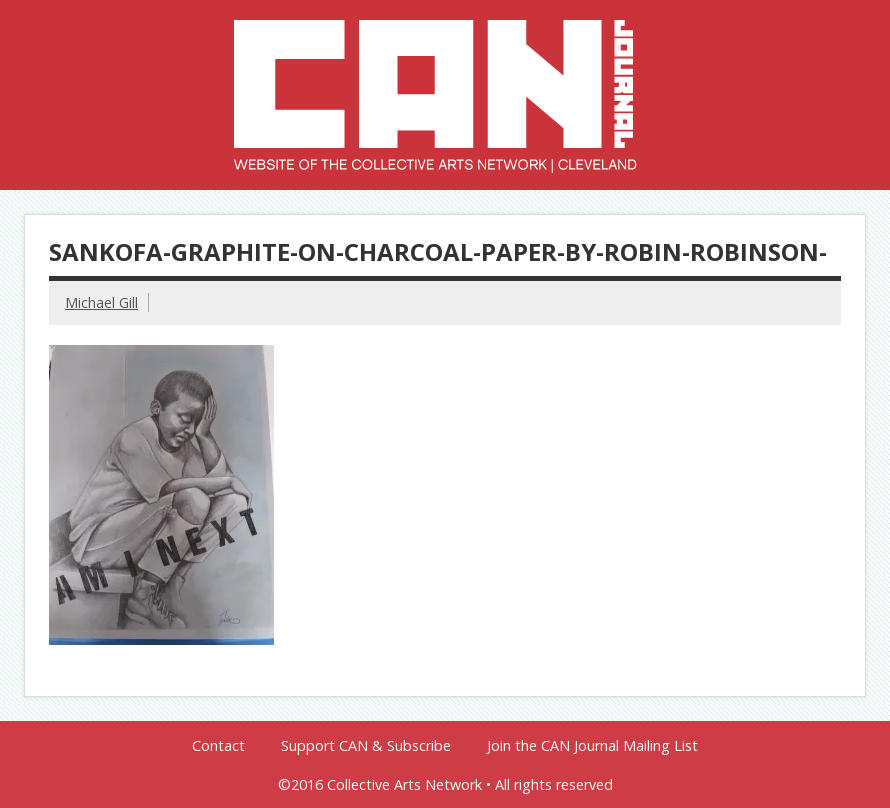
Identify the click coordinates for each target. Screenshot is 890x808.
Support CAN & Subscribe (366, 746)
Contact (218, 746)
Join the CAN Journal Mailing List (592, 746)
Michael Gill (101, 302)
